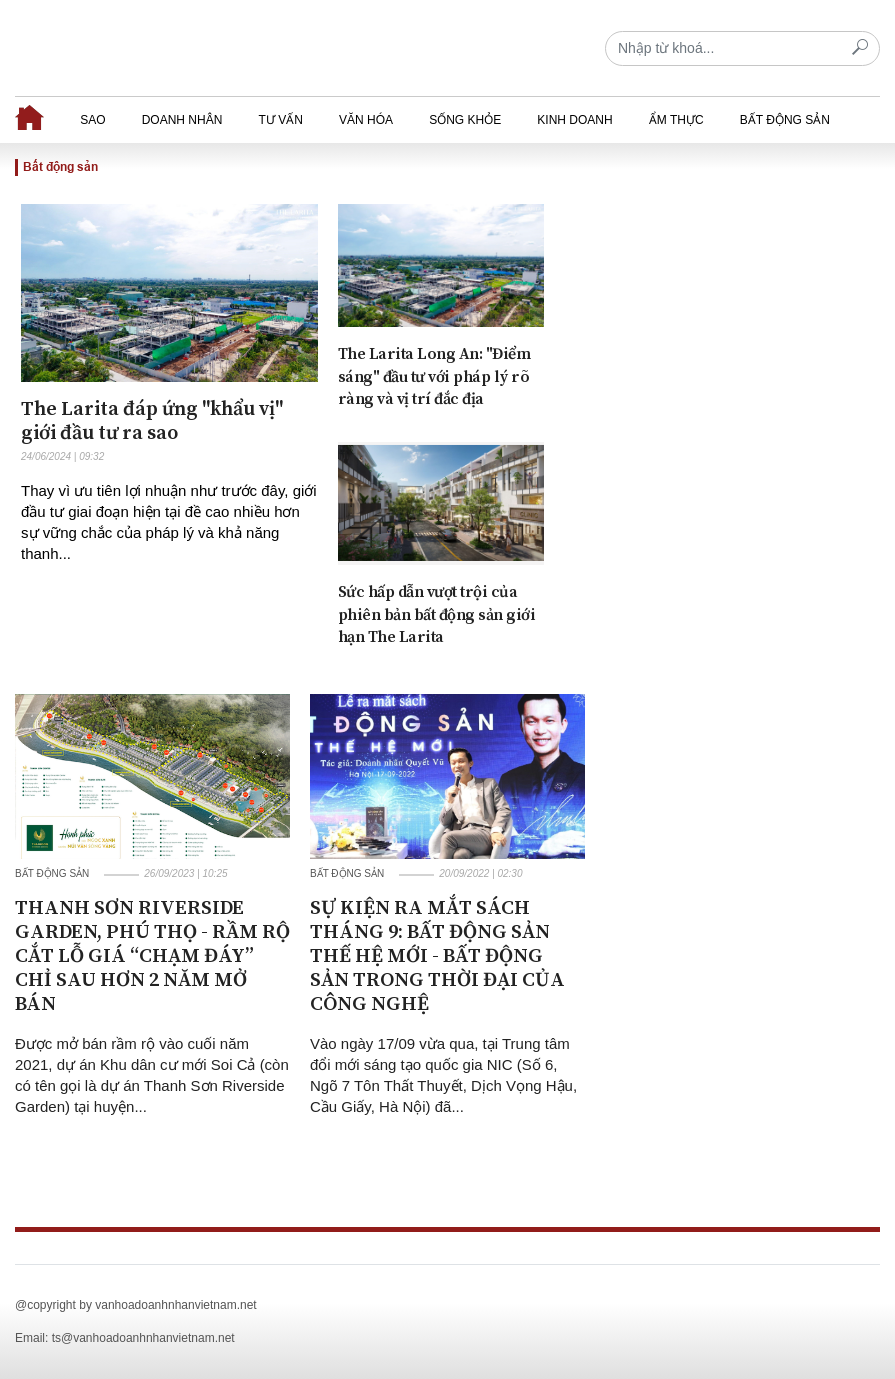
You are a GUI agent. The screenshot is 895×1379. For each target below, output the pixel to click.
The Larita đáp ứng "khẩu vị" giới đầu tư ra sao (152, 421)
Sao (92, 120)
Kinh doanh (574, 120)
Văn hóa (366, 120)
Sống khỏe (465, 120)
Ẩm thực (676, 120)
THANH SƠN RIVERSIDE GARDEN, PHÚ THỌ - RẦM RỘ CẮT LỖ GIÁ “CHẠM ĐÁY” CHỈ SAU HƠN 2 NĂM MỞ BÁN (152, 956)
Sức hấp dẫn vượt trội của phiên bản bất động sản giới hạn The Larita (437, 614)
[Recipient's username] (742, 48)
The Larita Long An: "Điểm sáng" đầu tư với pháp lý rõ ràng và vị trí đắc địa (434, 376)
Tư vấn (280, 120)
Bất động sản (785, 120)
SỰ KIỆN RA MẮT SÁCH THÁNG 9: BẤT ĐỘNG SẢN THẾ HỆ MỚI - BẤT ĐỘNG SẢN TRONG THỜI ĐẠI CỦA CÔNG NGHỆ (437, 956)
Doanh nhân (182, 120)
